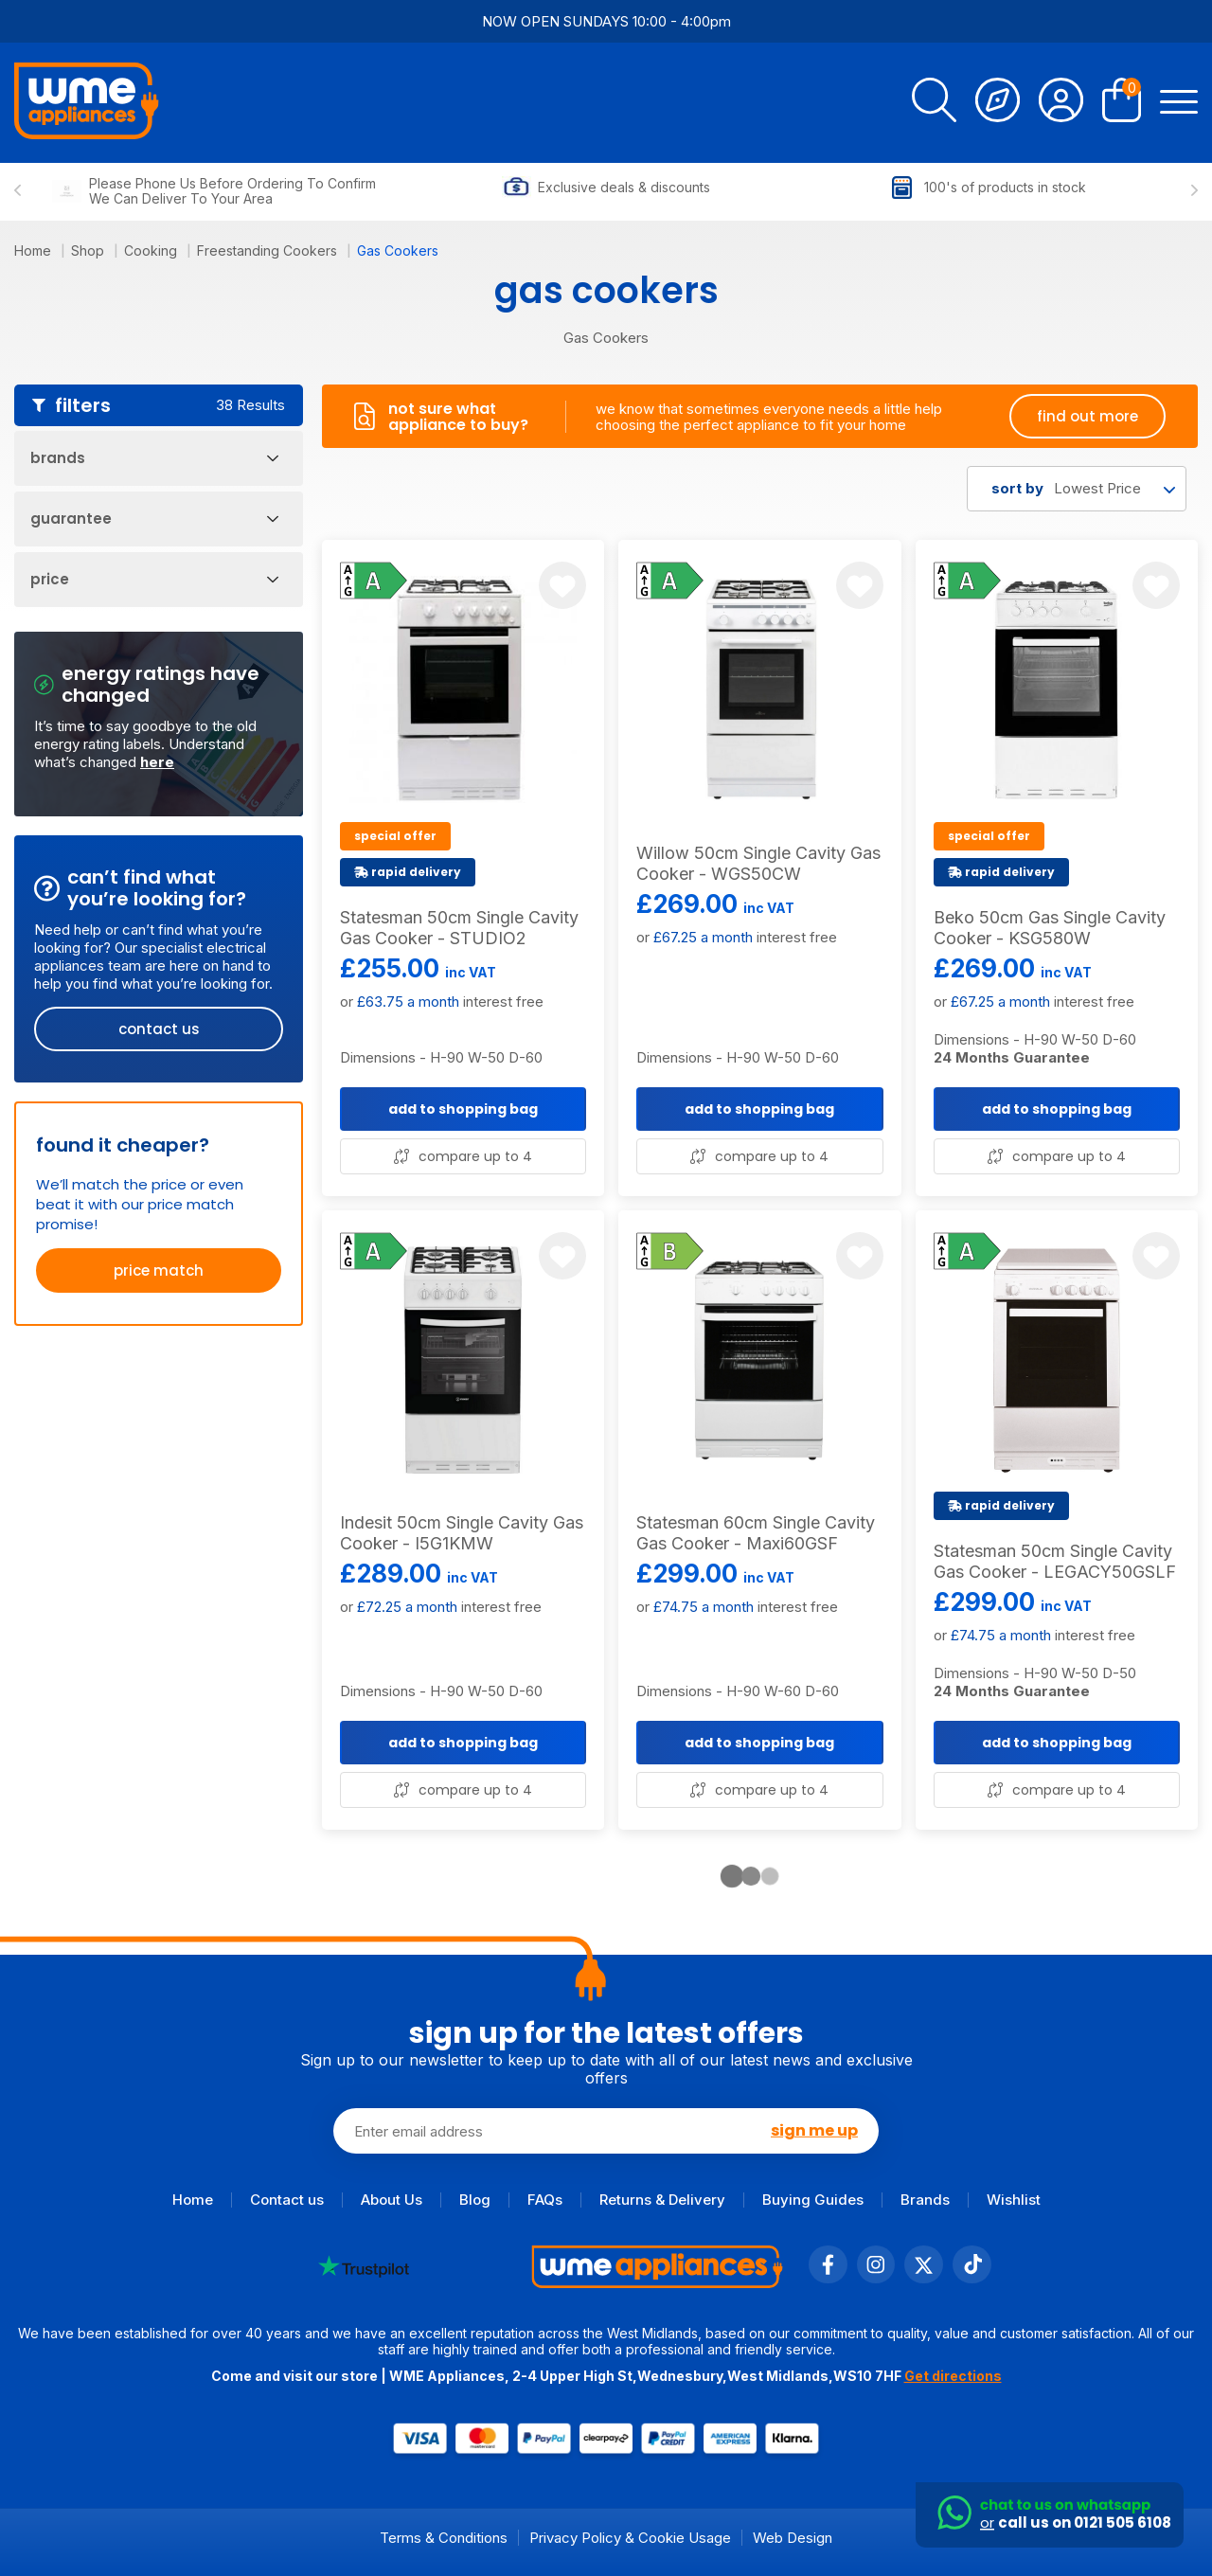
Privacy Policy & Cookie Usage (630, 2538)
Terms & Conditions (444, 2538)
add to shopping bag (463, 1109)
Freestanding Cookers (269, 250)
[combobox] (1076, 488)
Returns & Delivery (662, 2199)
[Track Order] (997, 103)
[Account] (1061, 103)
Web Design (792, 2538)
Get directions (953, 2376)
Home (34, 250)
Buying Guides (813, 2199)
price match (159, 1270)
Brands (925, 2199)
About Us (391, 2199)
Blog (474, 2199)
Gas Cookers (397, 250)
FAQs (544, 2199)
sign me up (814, 2130)
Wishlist (1014, 2199)
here (157, 762)
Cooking (152, 250)
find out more (1087, 416)
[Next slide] (1194, 191)
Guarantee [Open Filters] (154, 518)
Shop (89, 250)
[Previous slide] (17, 191)
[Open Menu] (1179, 103)
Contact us (287, 2199)
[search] (934, 103)
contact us (159, 1029)
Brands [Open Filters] (154, 458)
